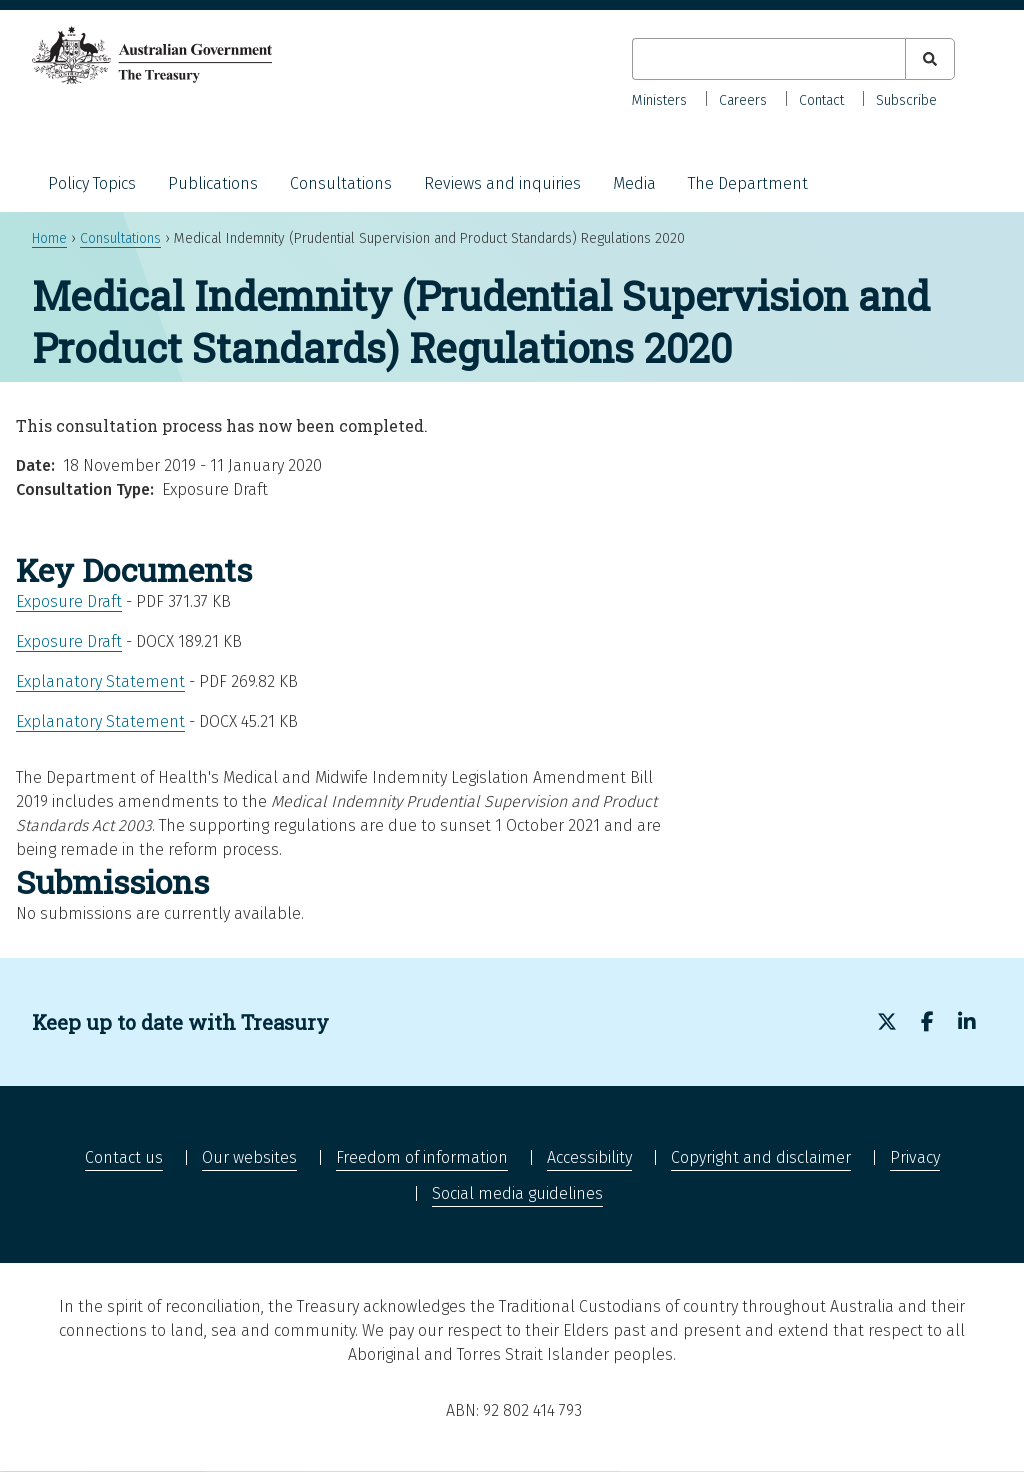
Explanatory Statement (100, 681)
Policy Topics (92, 183)
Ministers (659, 100)
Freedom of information (422, 1157)
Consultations (341, 183)
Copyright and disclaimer (761, 1157)
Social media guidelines (517, 1193)
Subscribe (906, 100)
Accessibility (589, 1157)
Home (49, 238)
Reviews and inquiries (502, 183)
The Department (748, 183)
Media (634, 183)
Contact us (124, 1157)
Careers (743, 100)
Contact (821, 100)
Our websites (249, 1157)
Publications (213, 183)
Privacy (915, 1157)
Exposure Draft (69, 601)
